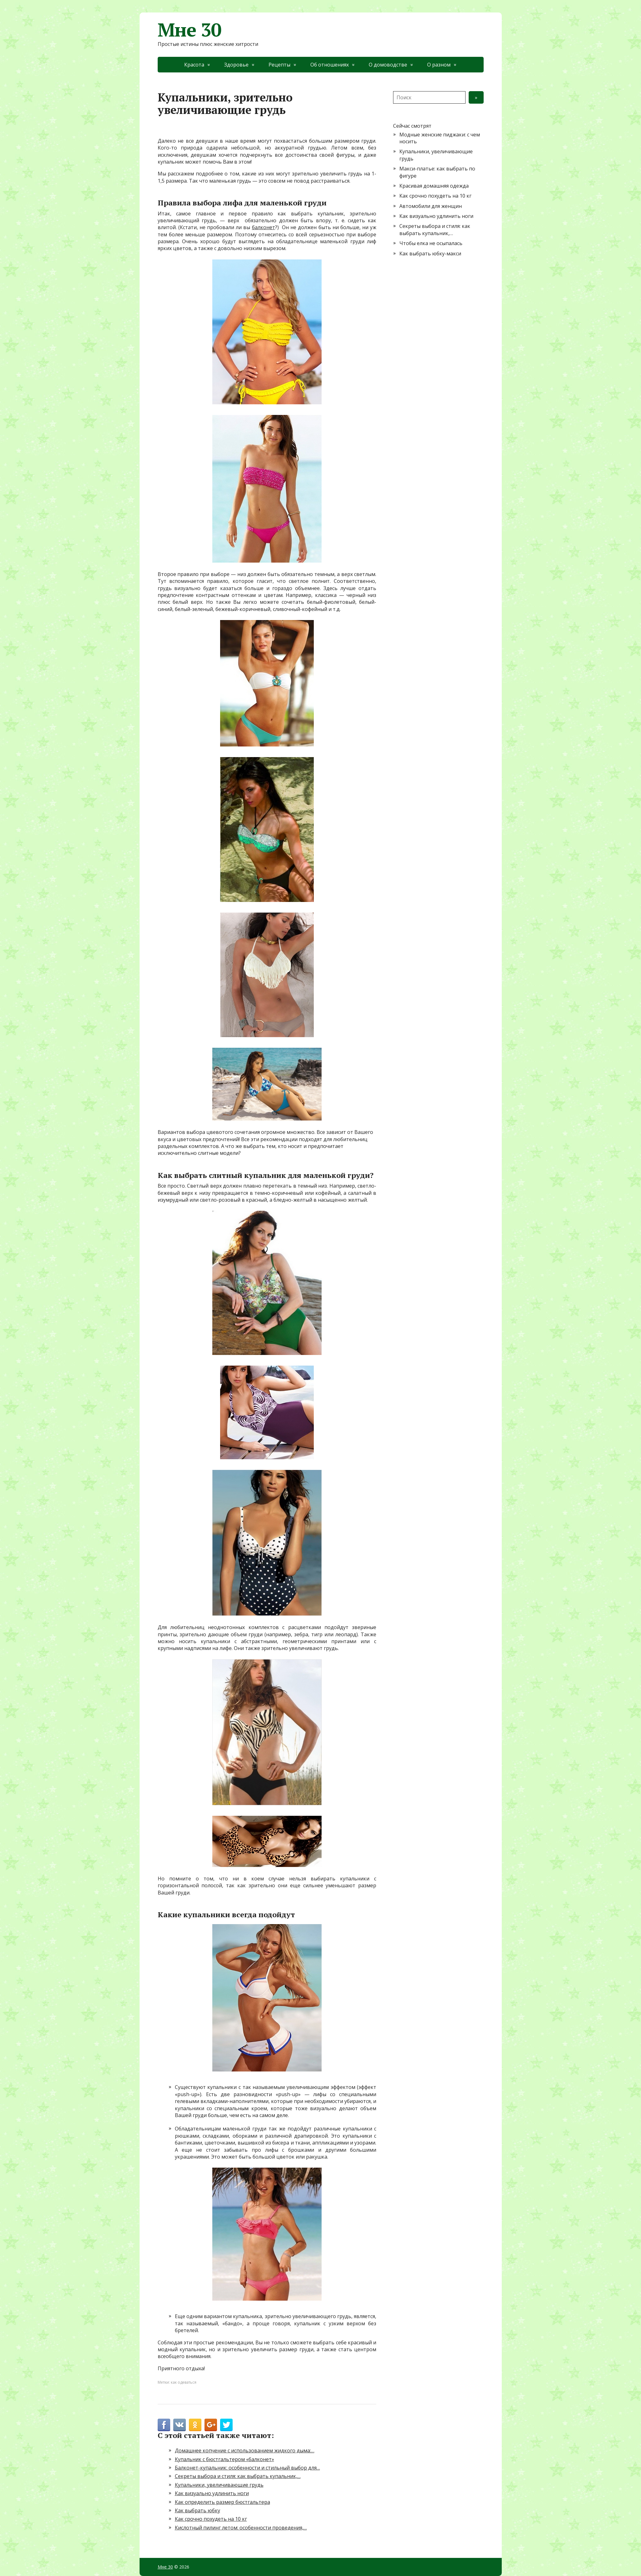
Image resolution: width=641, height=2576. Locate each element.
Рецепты (279, 64)
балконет (263, 227)
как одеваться (183, 2382)
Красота (194, 64)
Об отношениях (329, 64)
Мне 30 (189, 29)
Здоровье (236, 64)
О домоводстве (388, 64)
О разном (439, 64)
